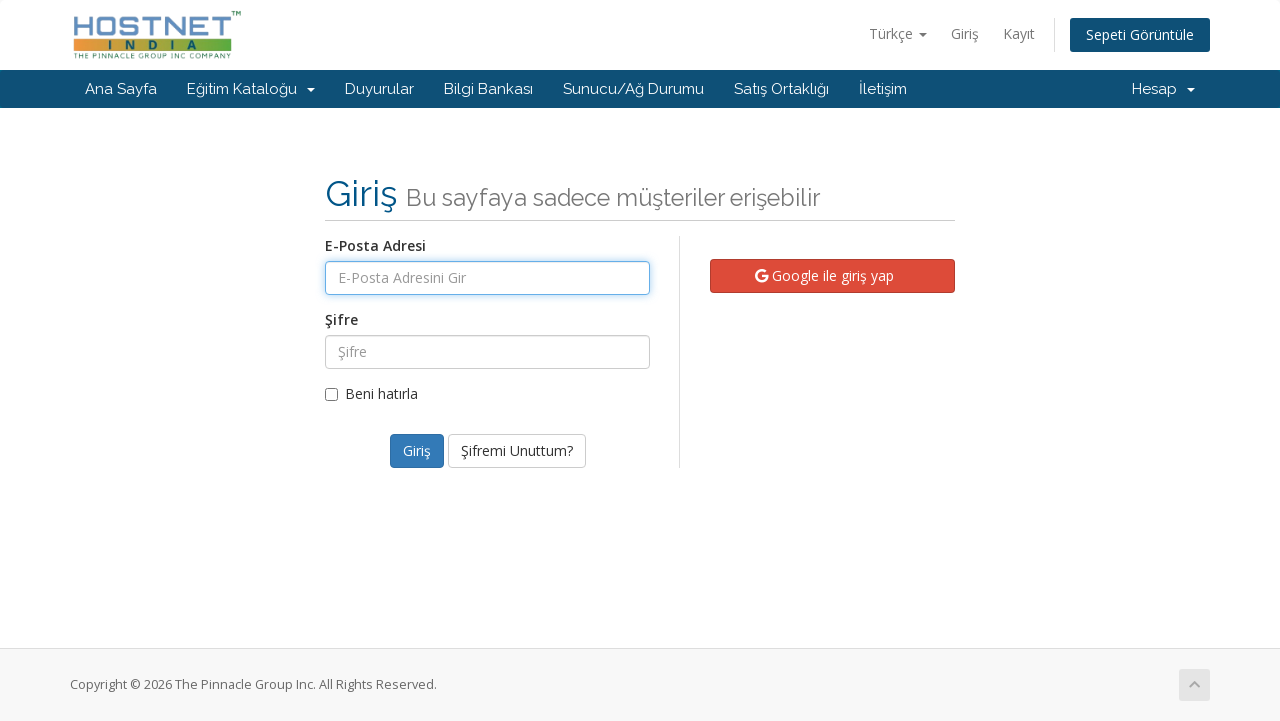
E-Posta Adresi (375, 245)
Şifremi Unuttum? (517, 450)
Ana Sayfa (121, 89)
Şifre (341, 319)
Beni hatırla (371, 393)
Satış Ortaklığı (781, 89)
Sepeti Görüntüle (1140, 34)
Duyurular (379, 89)
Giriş (965, 33)
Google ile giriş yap (824, 275)
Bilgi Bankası (488, 89)
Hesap (1163, 89)
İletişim (883, 89)
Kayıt (1019, 33)
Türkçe (898, 33)
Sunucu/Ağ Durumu (633, 89)
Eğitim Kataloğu (251, 89)
